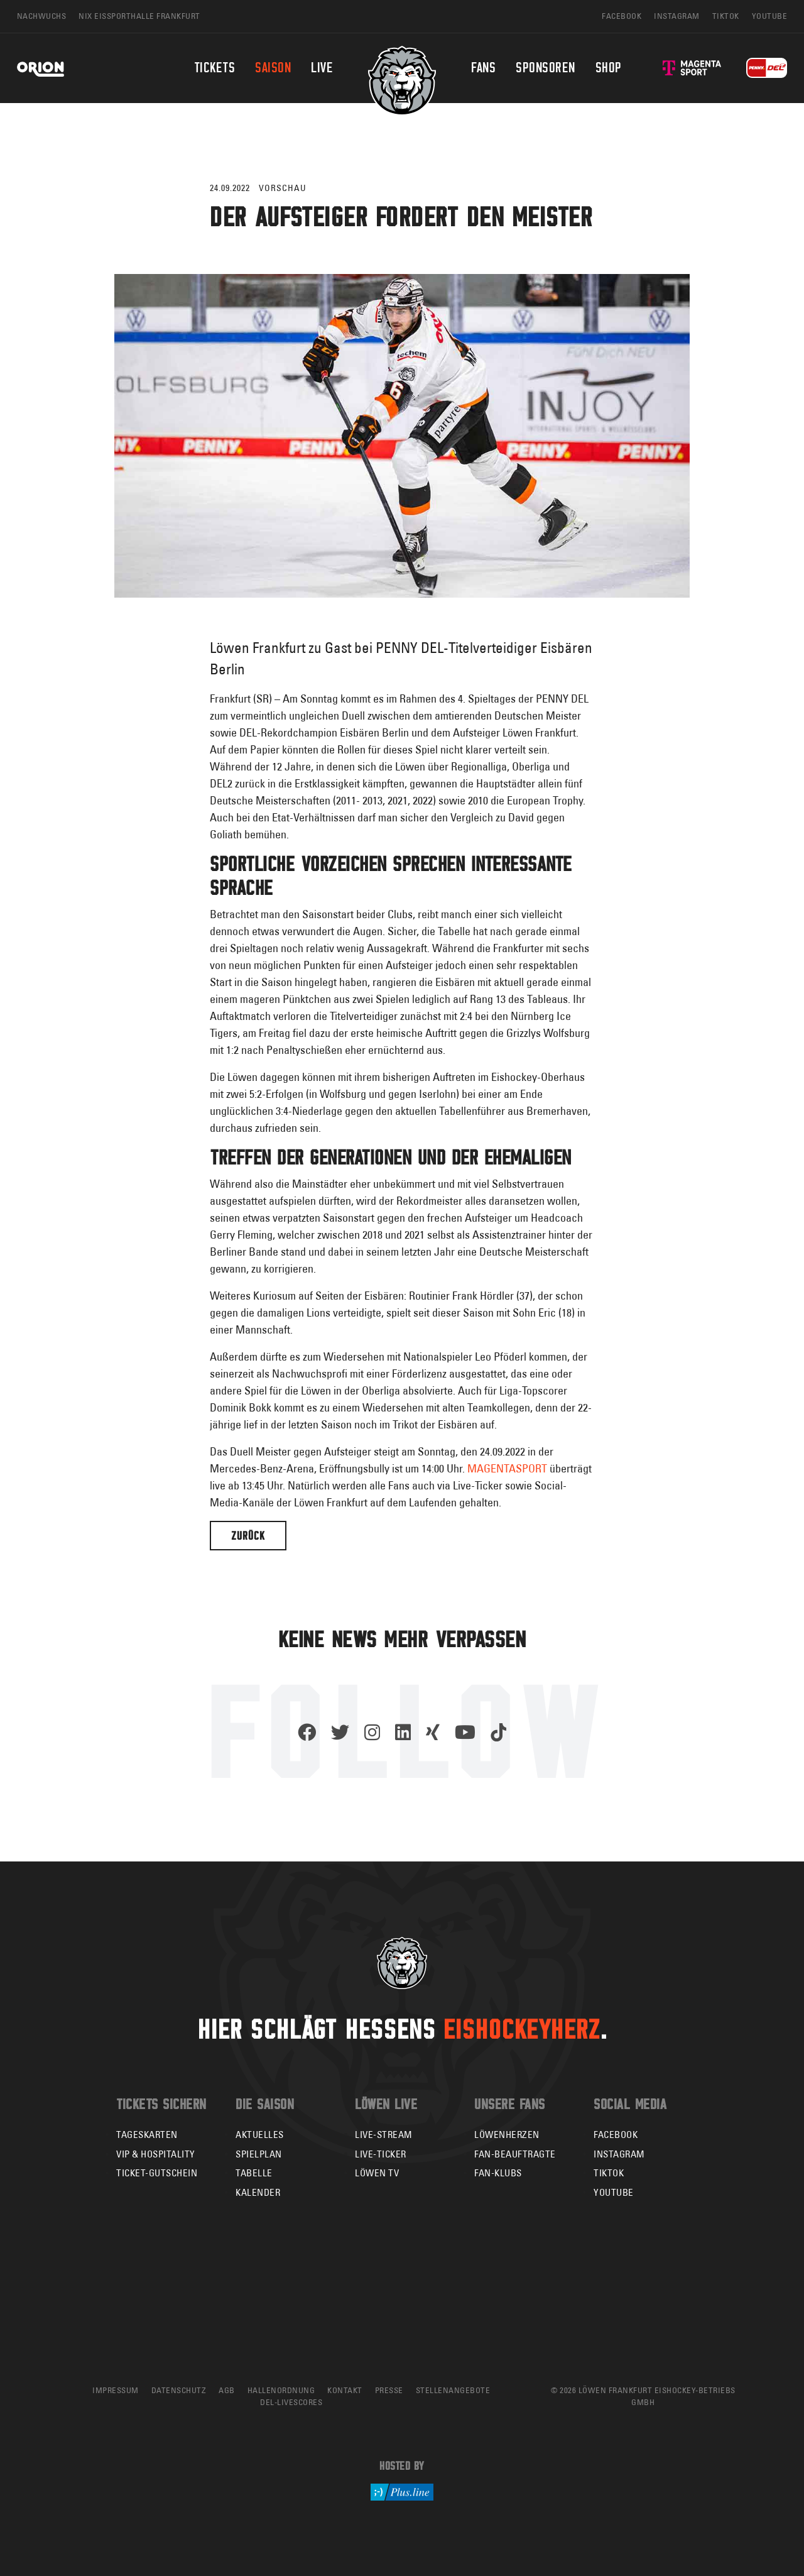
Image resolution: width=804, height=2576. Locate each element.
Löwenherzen (507, 2134)
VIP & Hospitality (155, 2154)
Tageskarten (147, 2134)
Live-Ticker (380, 2154)
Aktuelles (260, 2134)
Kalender (258, 2192)
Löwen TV (377, 2173)
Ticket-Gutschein (156, 2173)
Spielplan (259, 2154)
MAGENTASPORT (507, 1468)
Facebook (616, 2134)
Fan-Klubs (498, 2173)
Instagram (619, 2154)
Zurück (248, 1536)
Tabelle (254, 2173)
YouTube (614, 2192)
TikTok (609, 2173)
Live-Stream (384, 2134)
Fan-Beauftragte (515, 2154)
